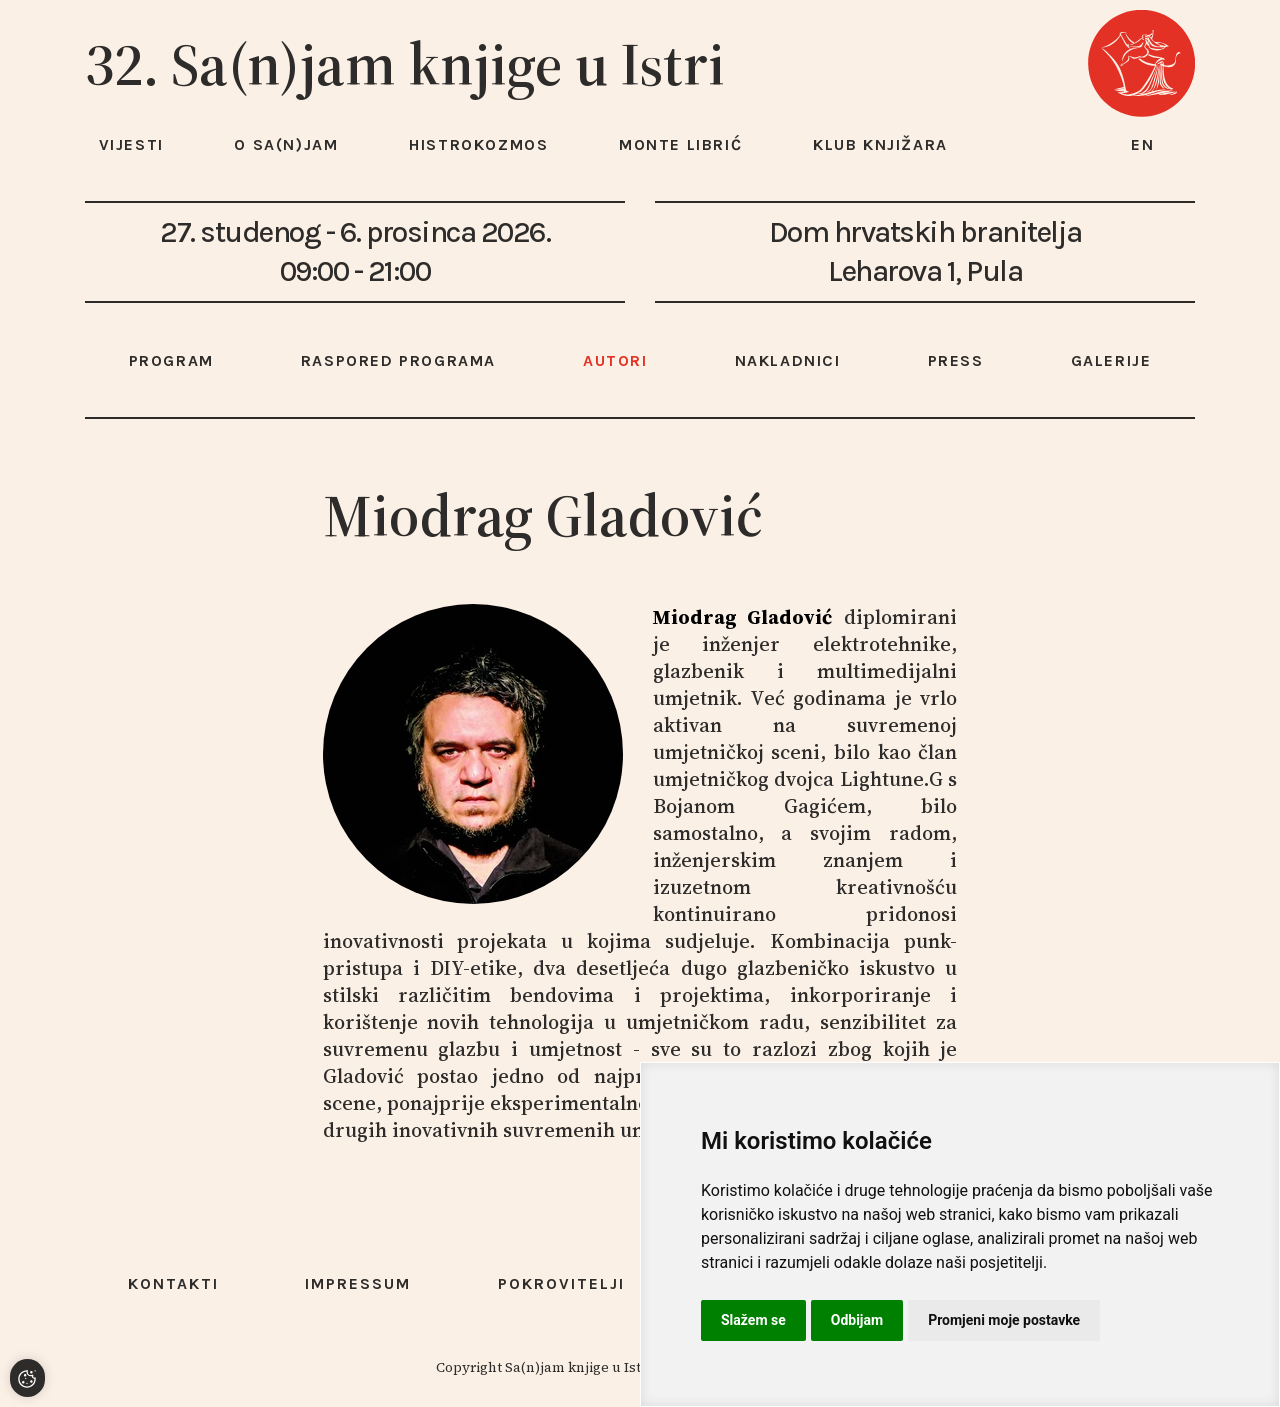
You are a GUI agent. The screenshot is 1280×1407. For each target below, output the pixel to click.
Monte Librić (680, 144)
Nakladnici (788, 360)
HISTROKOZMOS (478, 144)
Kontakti (173, 1283)
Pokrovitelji (561, 1283)
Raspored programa (398, 360)
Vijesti (131, 144)
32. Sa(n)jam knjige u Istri (405, 64)
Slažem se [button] (753, 1320)
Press (956, 360)
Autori (615, 360)
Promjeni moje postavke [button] (1004, 1320)
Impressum (358, 1283)
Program (171, 360)
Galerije (1111, 360)
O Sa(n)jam (286, 144)
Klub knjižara (880, 144)
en (1143, 144)
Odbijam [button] (857, 1320)
